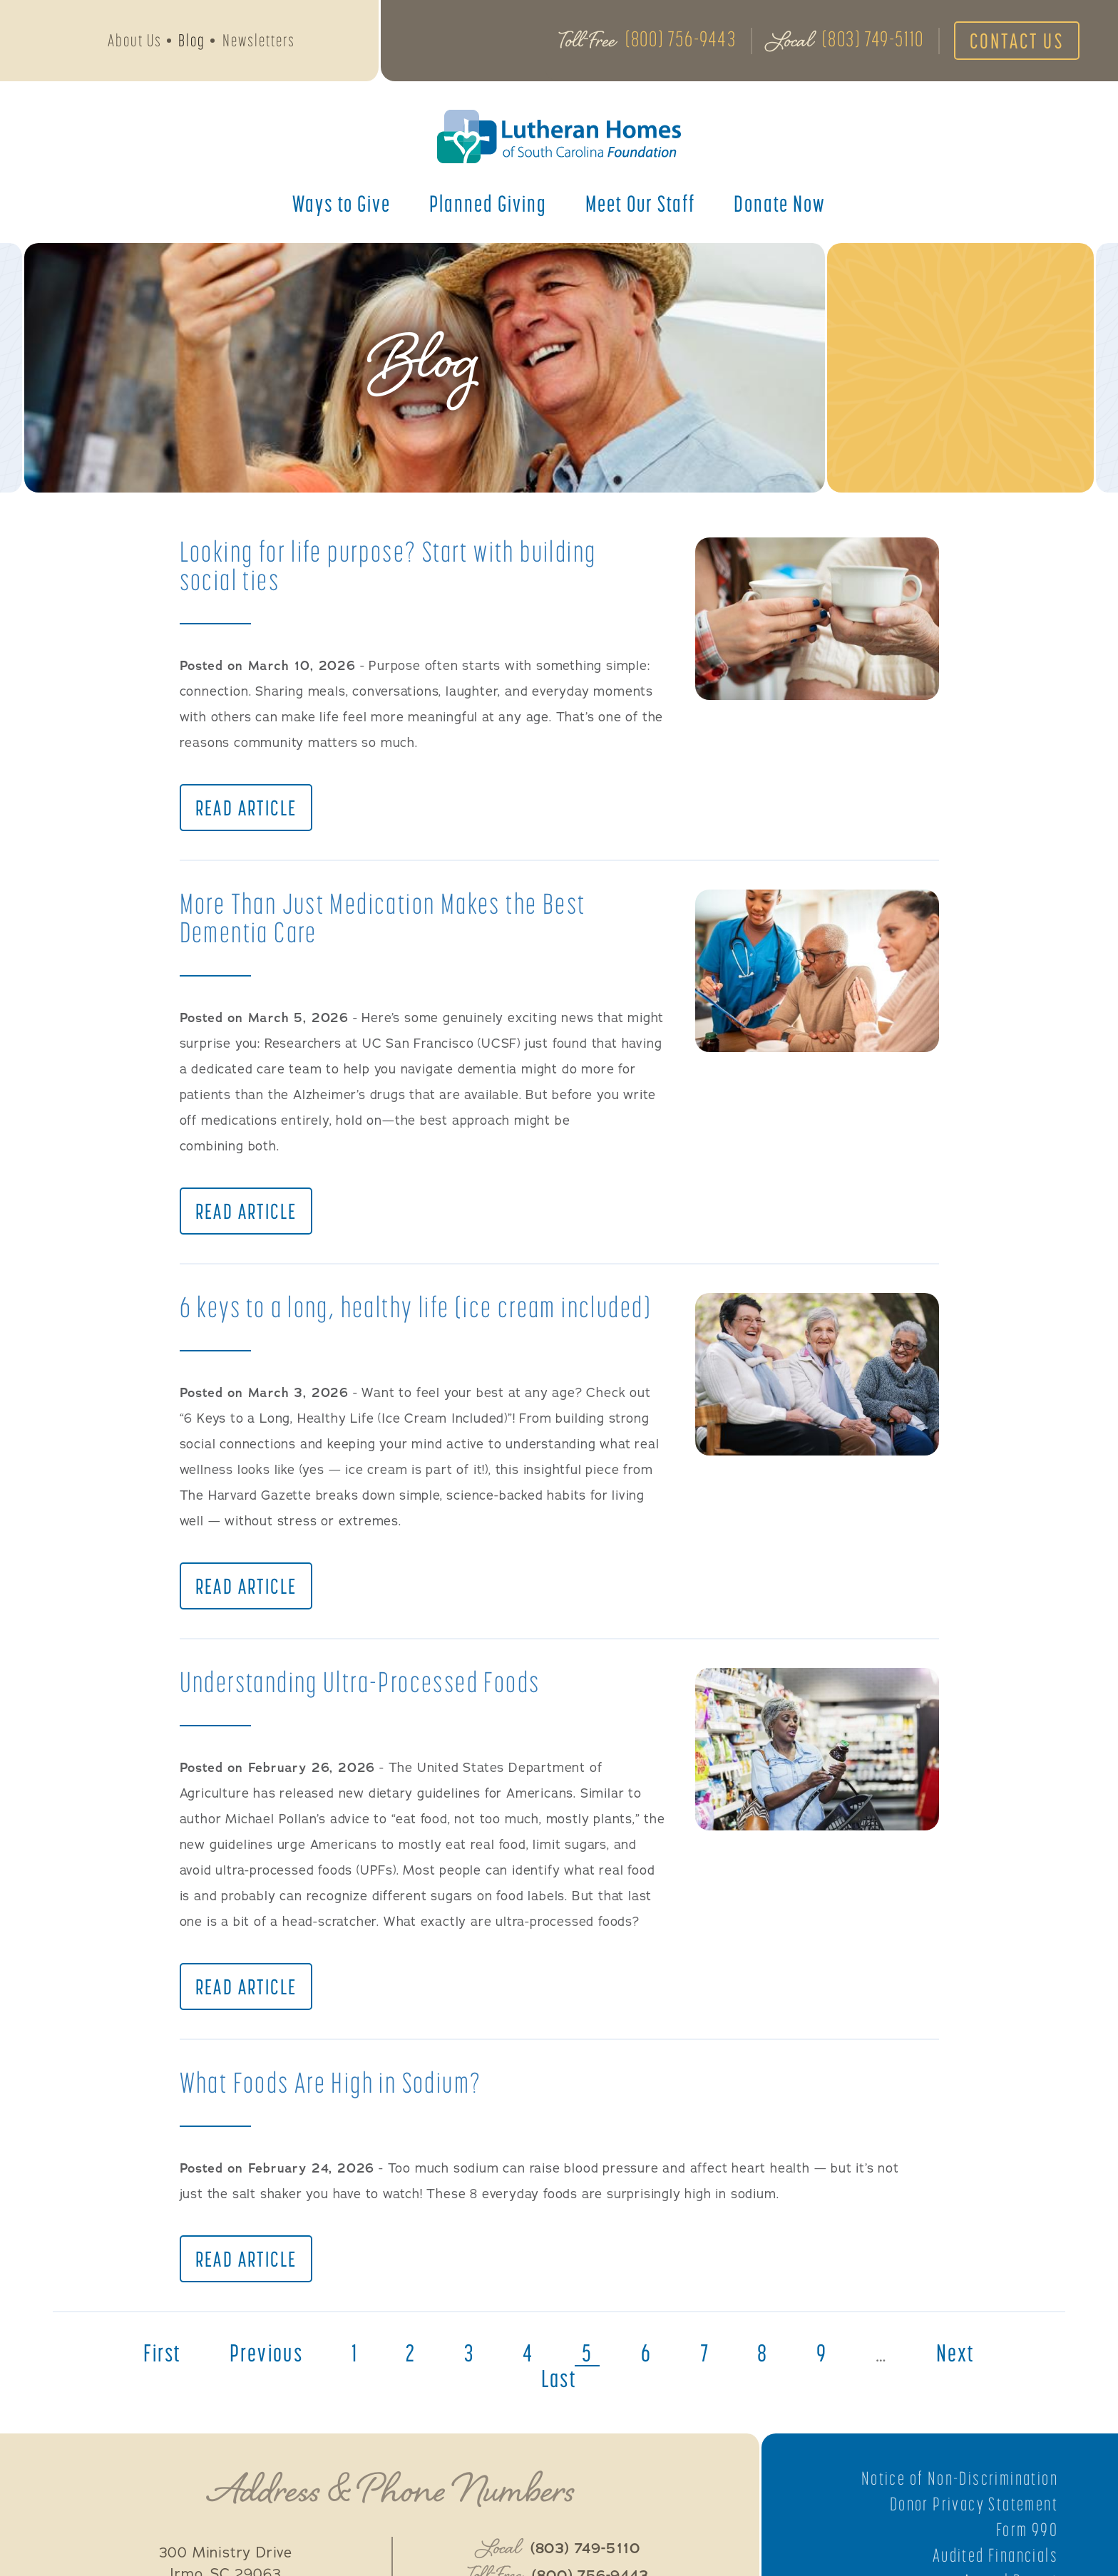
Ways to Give (341, 203)
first (162, 2353)
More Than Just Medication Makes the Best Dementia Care (383, 917)
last (559, 2378)
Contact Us (1017, 41)
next (955, 2353)
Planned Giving (488, 203)
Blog (191, 40)
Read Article (246, 807)
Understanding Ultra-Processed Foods (360, 1682)
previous (266, 2353)
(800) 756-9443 (680, 38)
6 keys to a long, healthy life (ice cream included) (416, 1307)
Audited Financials (995, 2555)
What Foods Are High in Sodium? (331, 2082)
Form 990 (1027, 2529)
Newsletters (258, 40)
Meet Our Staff (640, 203)
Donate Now (780, 203)
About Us (135, 40)
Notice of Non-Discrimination (959, 2478)
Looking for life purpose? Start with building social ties (388, 565)
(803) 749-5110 (872, 38)
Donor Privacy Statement (974, 2504)
